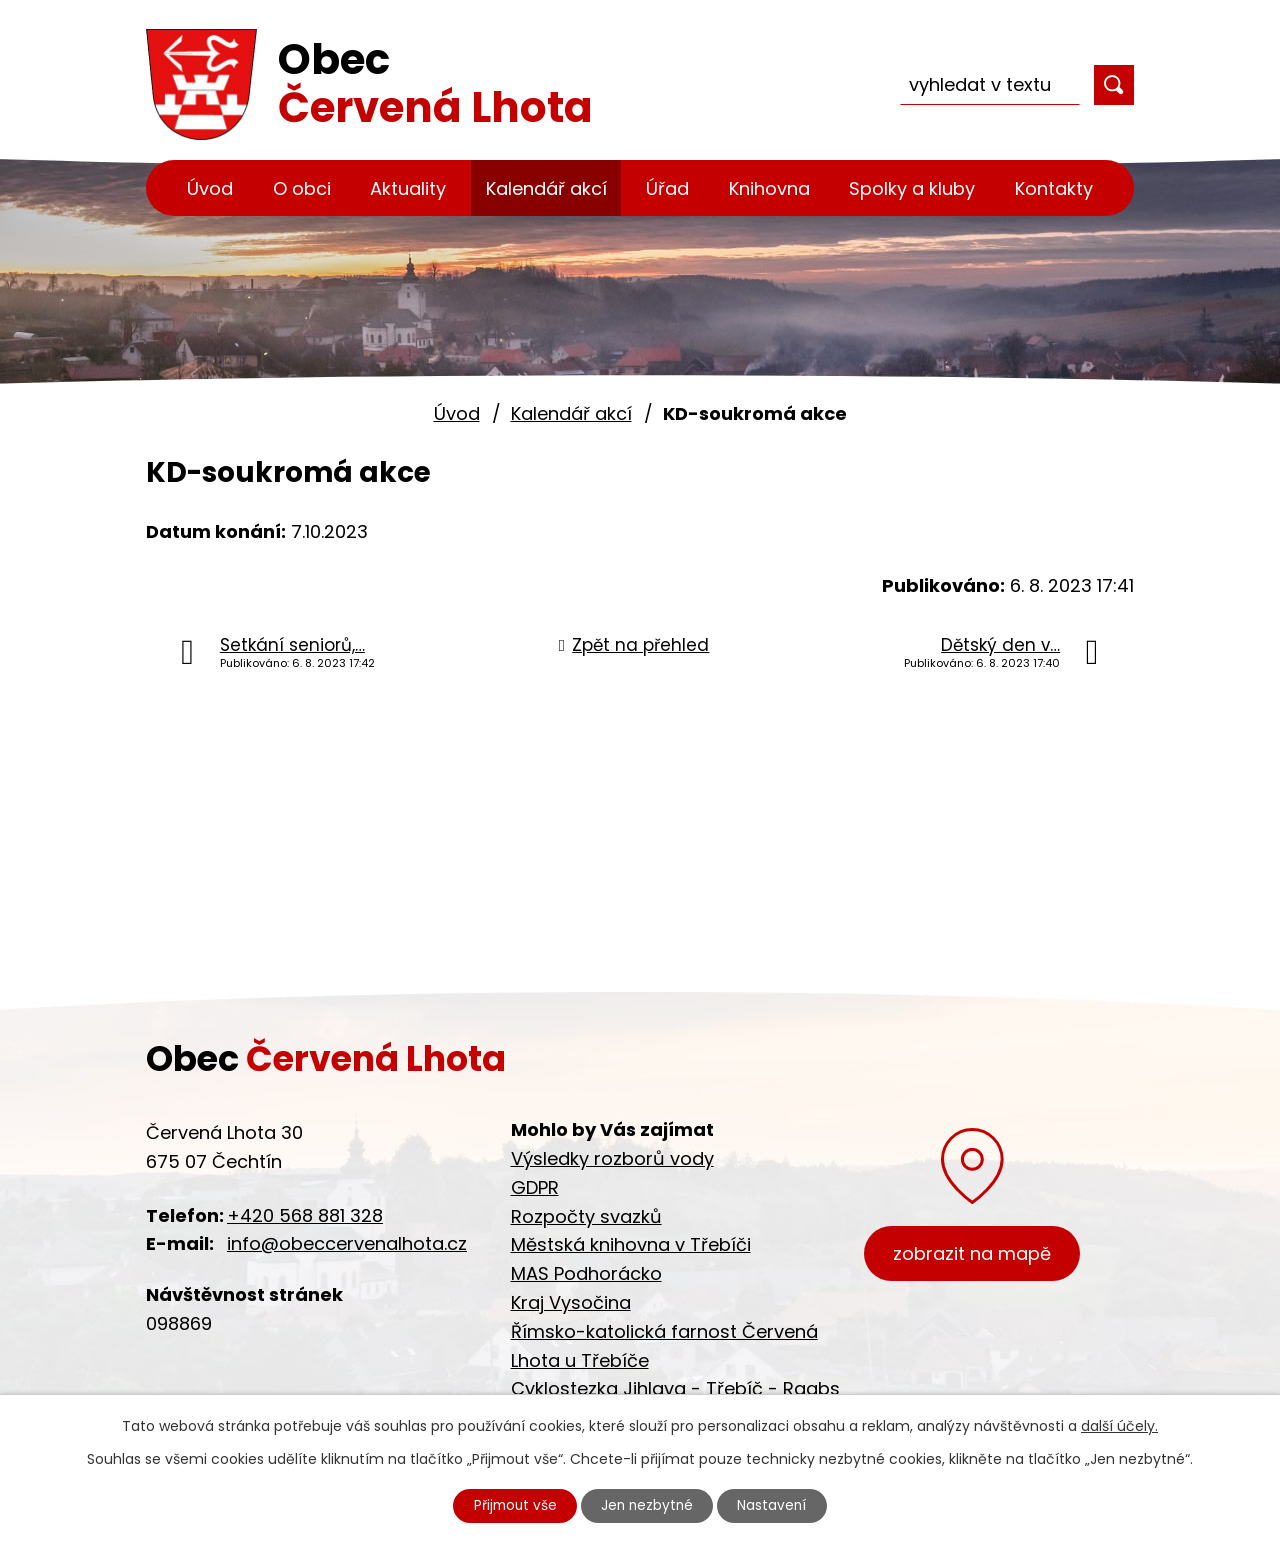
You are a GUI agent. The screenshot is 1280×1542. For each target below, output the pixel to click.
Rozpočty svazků (586, 1216)
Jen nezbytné (648, 1505)
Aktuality (408, 188)
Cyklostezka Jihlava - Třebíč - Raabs (675, 1388)
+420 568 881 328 (305, 1215)
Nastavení (777, 1505)
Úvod (210, 188)
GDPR (535, 1187)
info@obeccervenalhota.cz (347, 1243)
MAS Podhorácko (586, 1273)
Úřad (667, 188)
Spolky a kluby (912, 188)
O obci (302, 188)
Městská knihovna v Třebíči (631, 1244)
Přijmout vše (512, 1505)
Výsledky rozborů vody (612, 1158)
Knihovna (769, 188)
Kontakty (1054, 188)
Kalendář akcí (546, 188)
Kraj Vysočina (571, 1302)
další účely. (1119, 1425)
